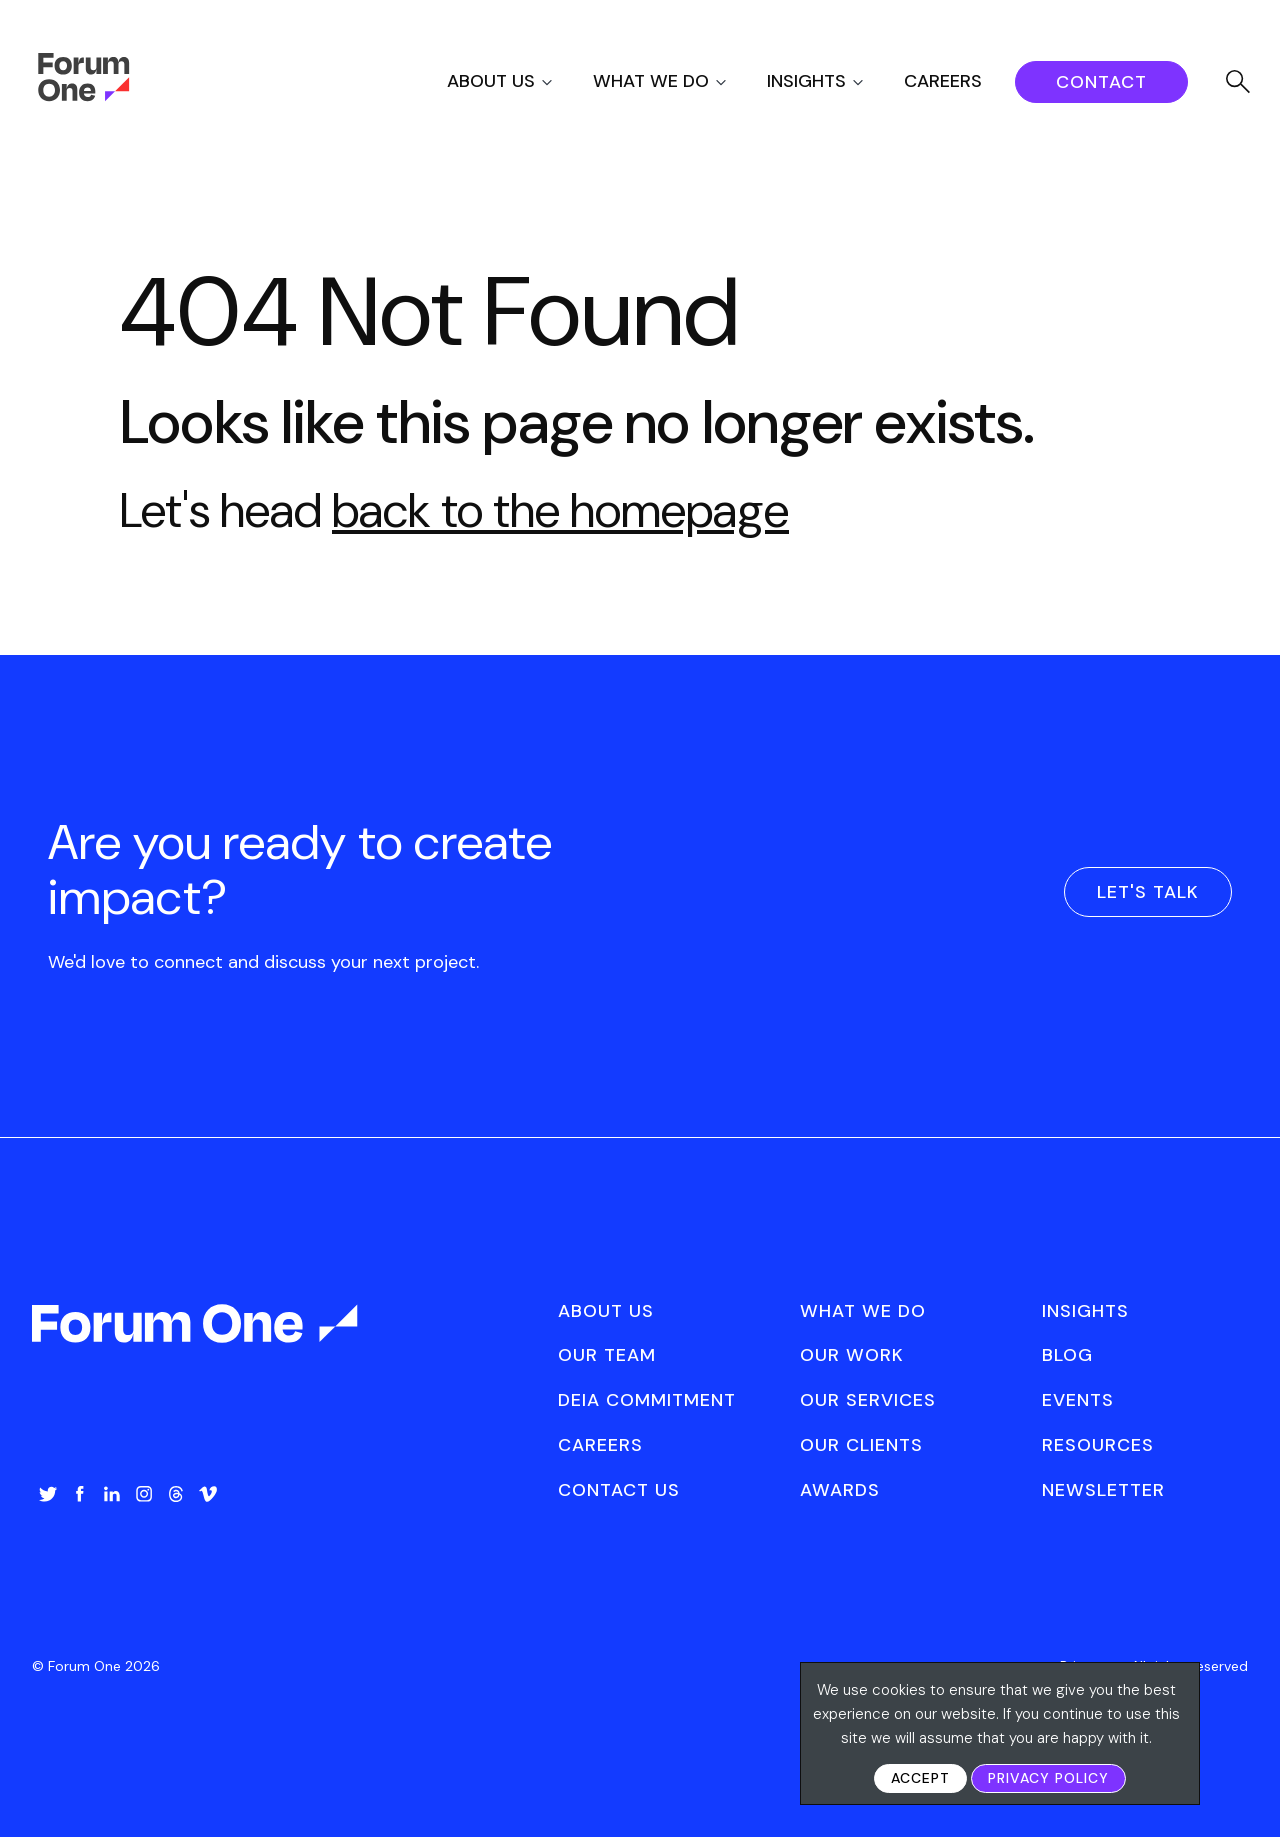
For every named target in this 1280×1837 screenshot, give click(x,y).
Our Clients (861, 1445)
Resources (1098, 1445)
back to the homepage (560, 510)
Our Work (852, 1355)
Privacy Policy (1048, 1778)
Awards (840, 1490)
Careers (943, 81)
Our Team (607, 1355)
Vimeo (208, 1494)
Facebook (80, 1494)
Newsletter (1103, 1490)
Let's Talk (1148, 892)
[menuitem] (517, 81)
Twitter (48, 1494)
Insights (806, 81)
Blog (1067, 1355)
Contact (1101, 82)
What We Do (651, 81)
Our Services (868, 1400)
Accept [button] (920, 1778)
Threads (176, 1494)
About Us (491, 81)
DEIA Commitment (647, 1400)
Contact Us (619, 1490)
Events (1078, 1400)
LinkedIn (112, 1494)
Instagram (144, 1494)
